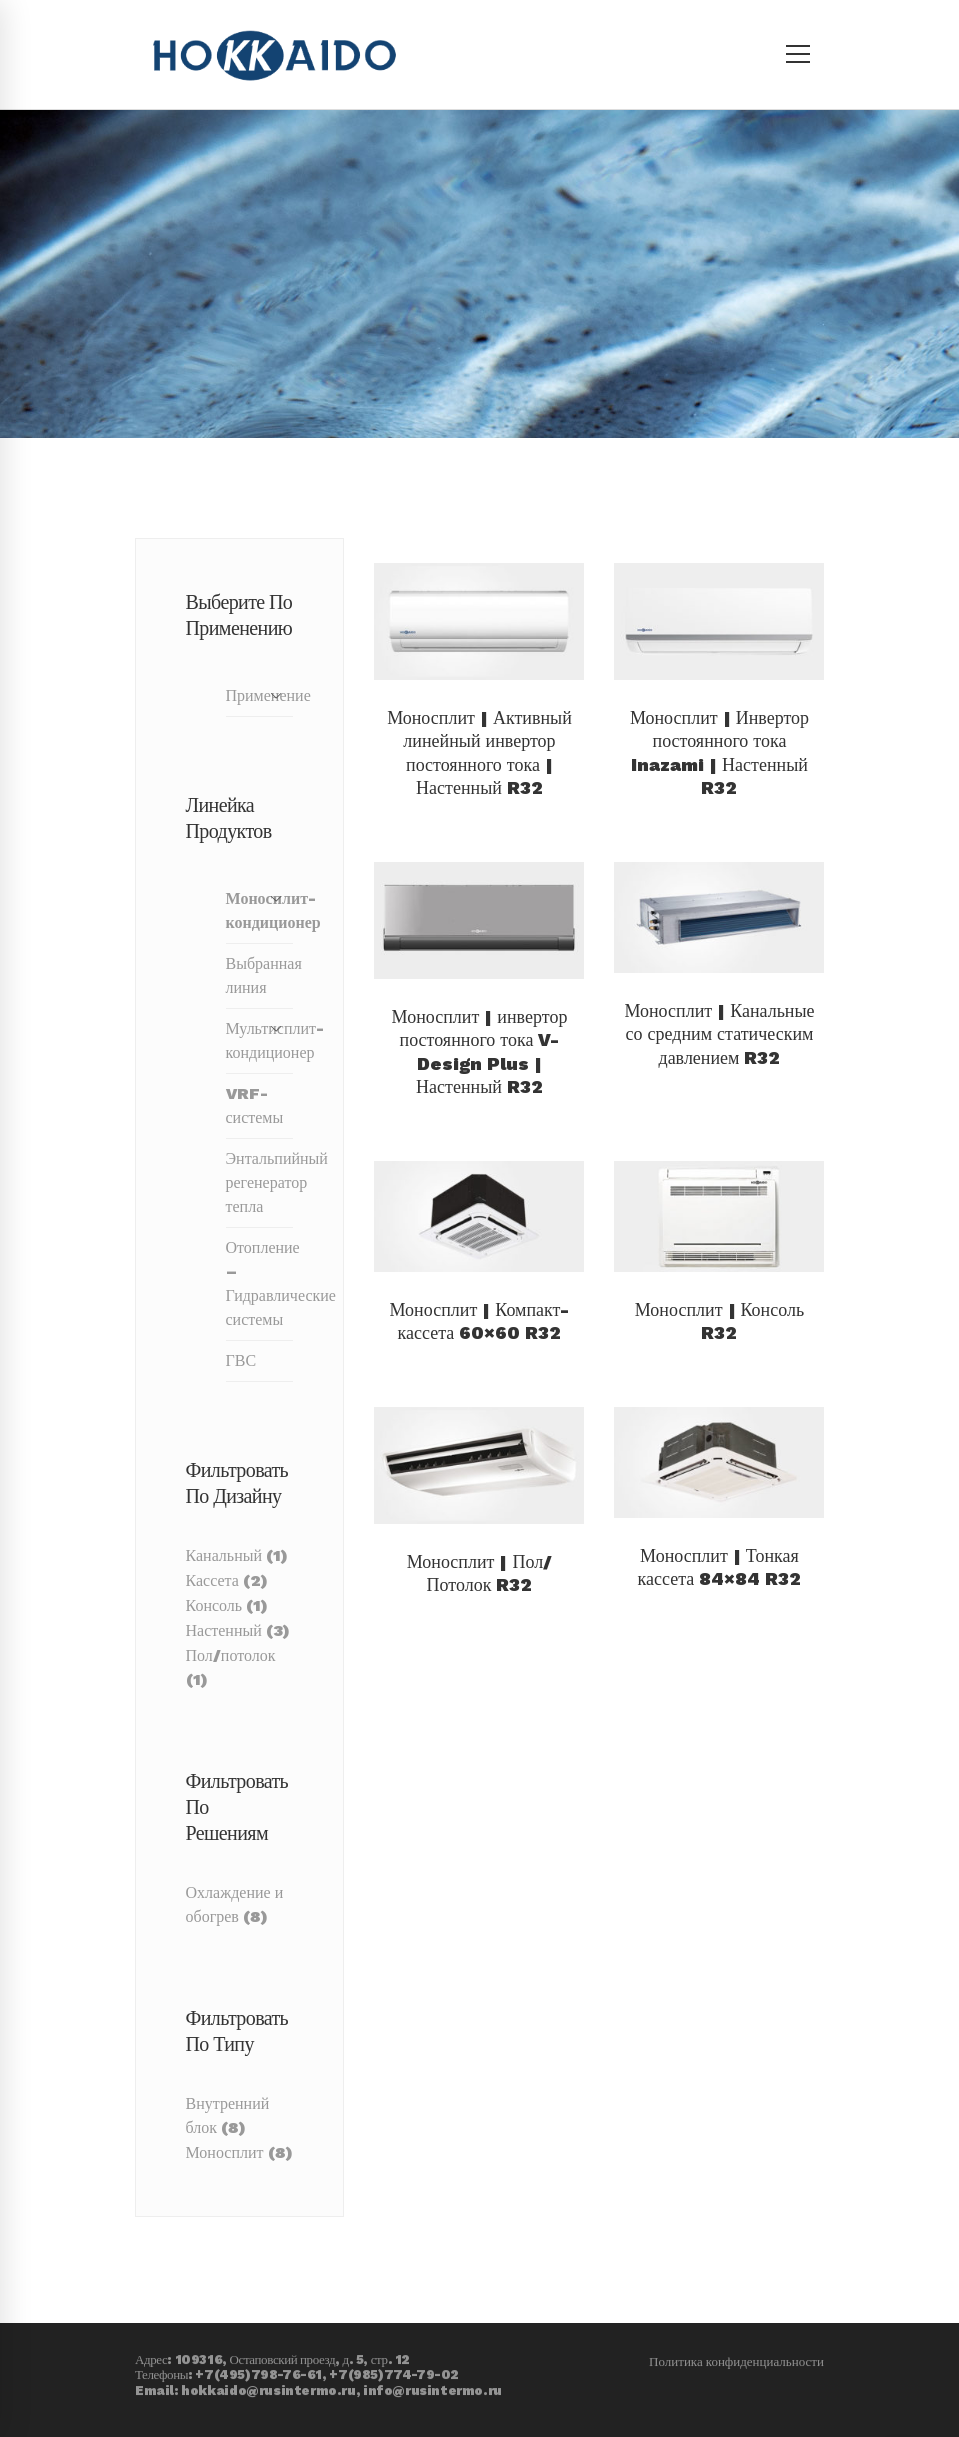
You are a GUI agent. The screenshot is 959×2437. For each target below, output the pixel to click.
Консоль (214, 1605)
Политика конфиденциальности (736, 2325)
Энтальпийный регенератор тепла (260, 1182)
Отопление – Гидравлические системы (260, 1283)
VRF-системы (255, 1105)
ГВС (241, 1360)
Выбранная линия (260, 975)
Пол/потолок (231, 1655)
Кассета (212, 1580)
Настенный (224, 1630)
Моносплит (225, 2152)
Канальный (224, 1555)
